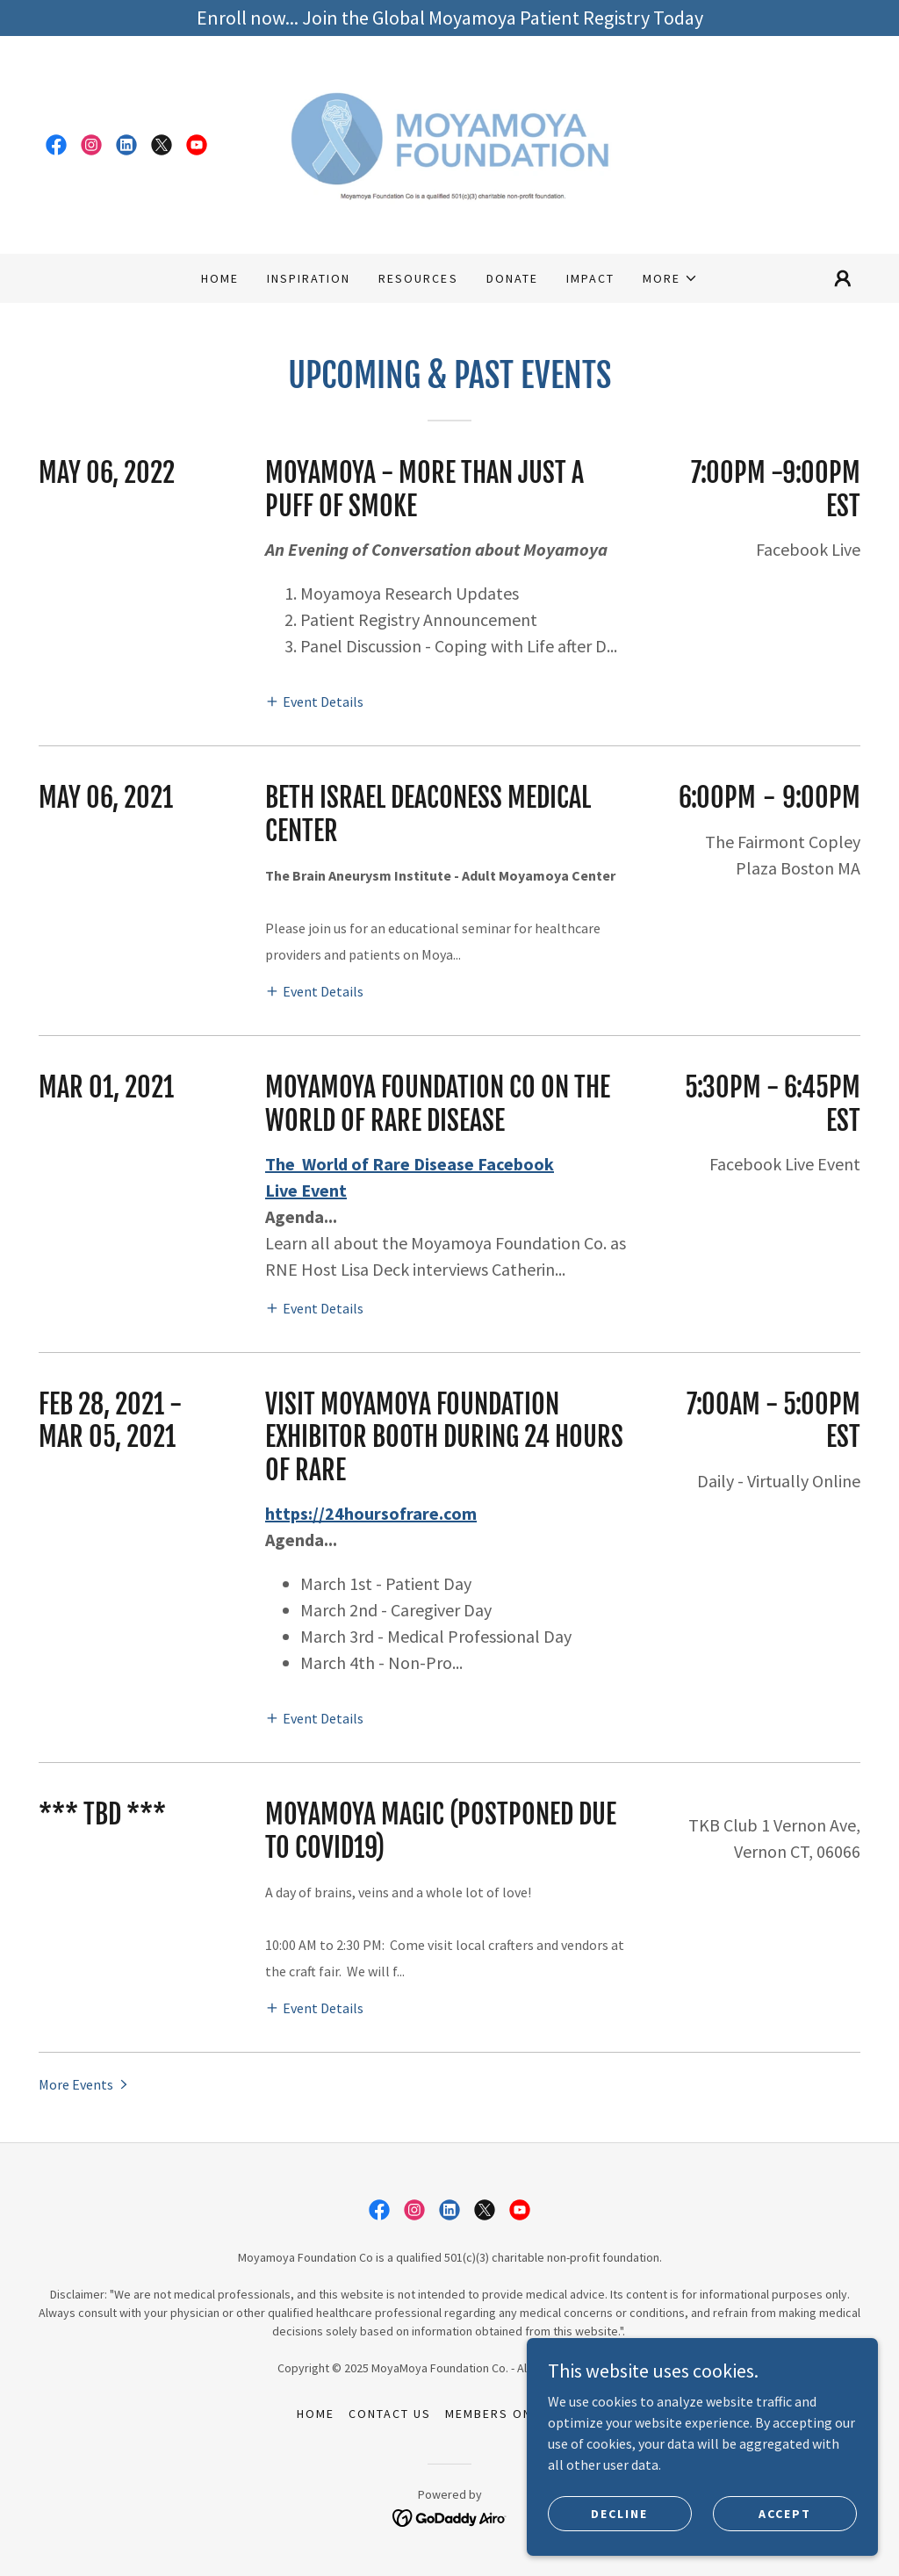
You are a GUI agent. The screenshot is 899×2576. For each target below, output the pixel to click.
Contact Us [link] (390, 2413)
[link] (56, 144)
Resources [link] (417, 278)
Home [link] (220, 278)
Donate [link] (512, 278)
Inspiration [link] (308, 278)
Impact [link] (590, 278)
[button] (670, 278)
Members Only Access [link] (523, 2413)
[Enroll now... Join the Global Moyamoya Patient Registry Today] (449, 18)
